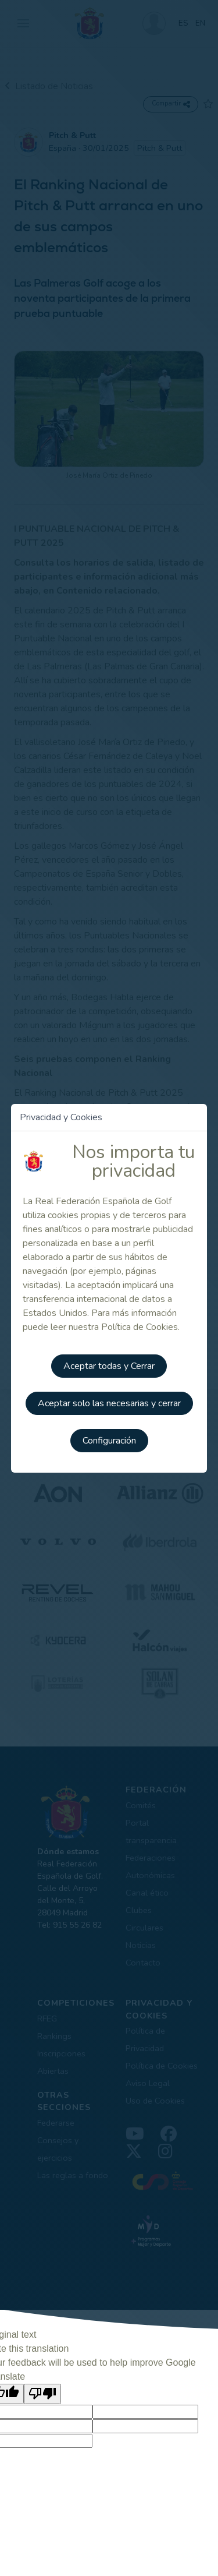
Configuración (109, 1440)
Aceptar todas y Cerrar (109, 1366)
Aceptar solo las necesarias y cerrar (109, 1403)
